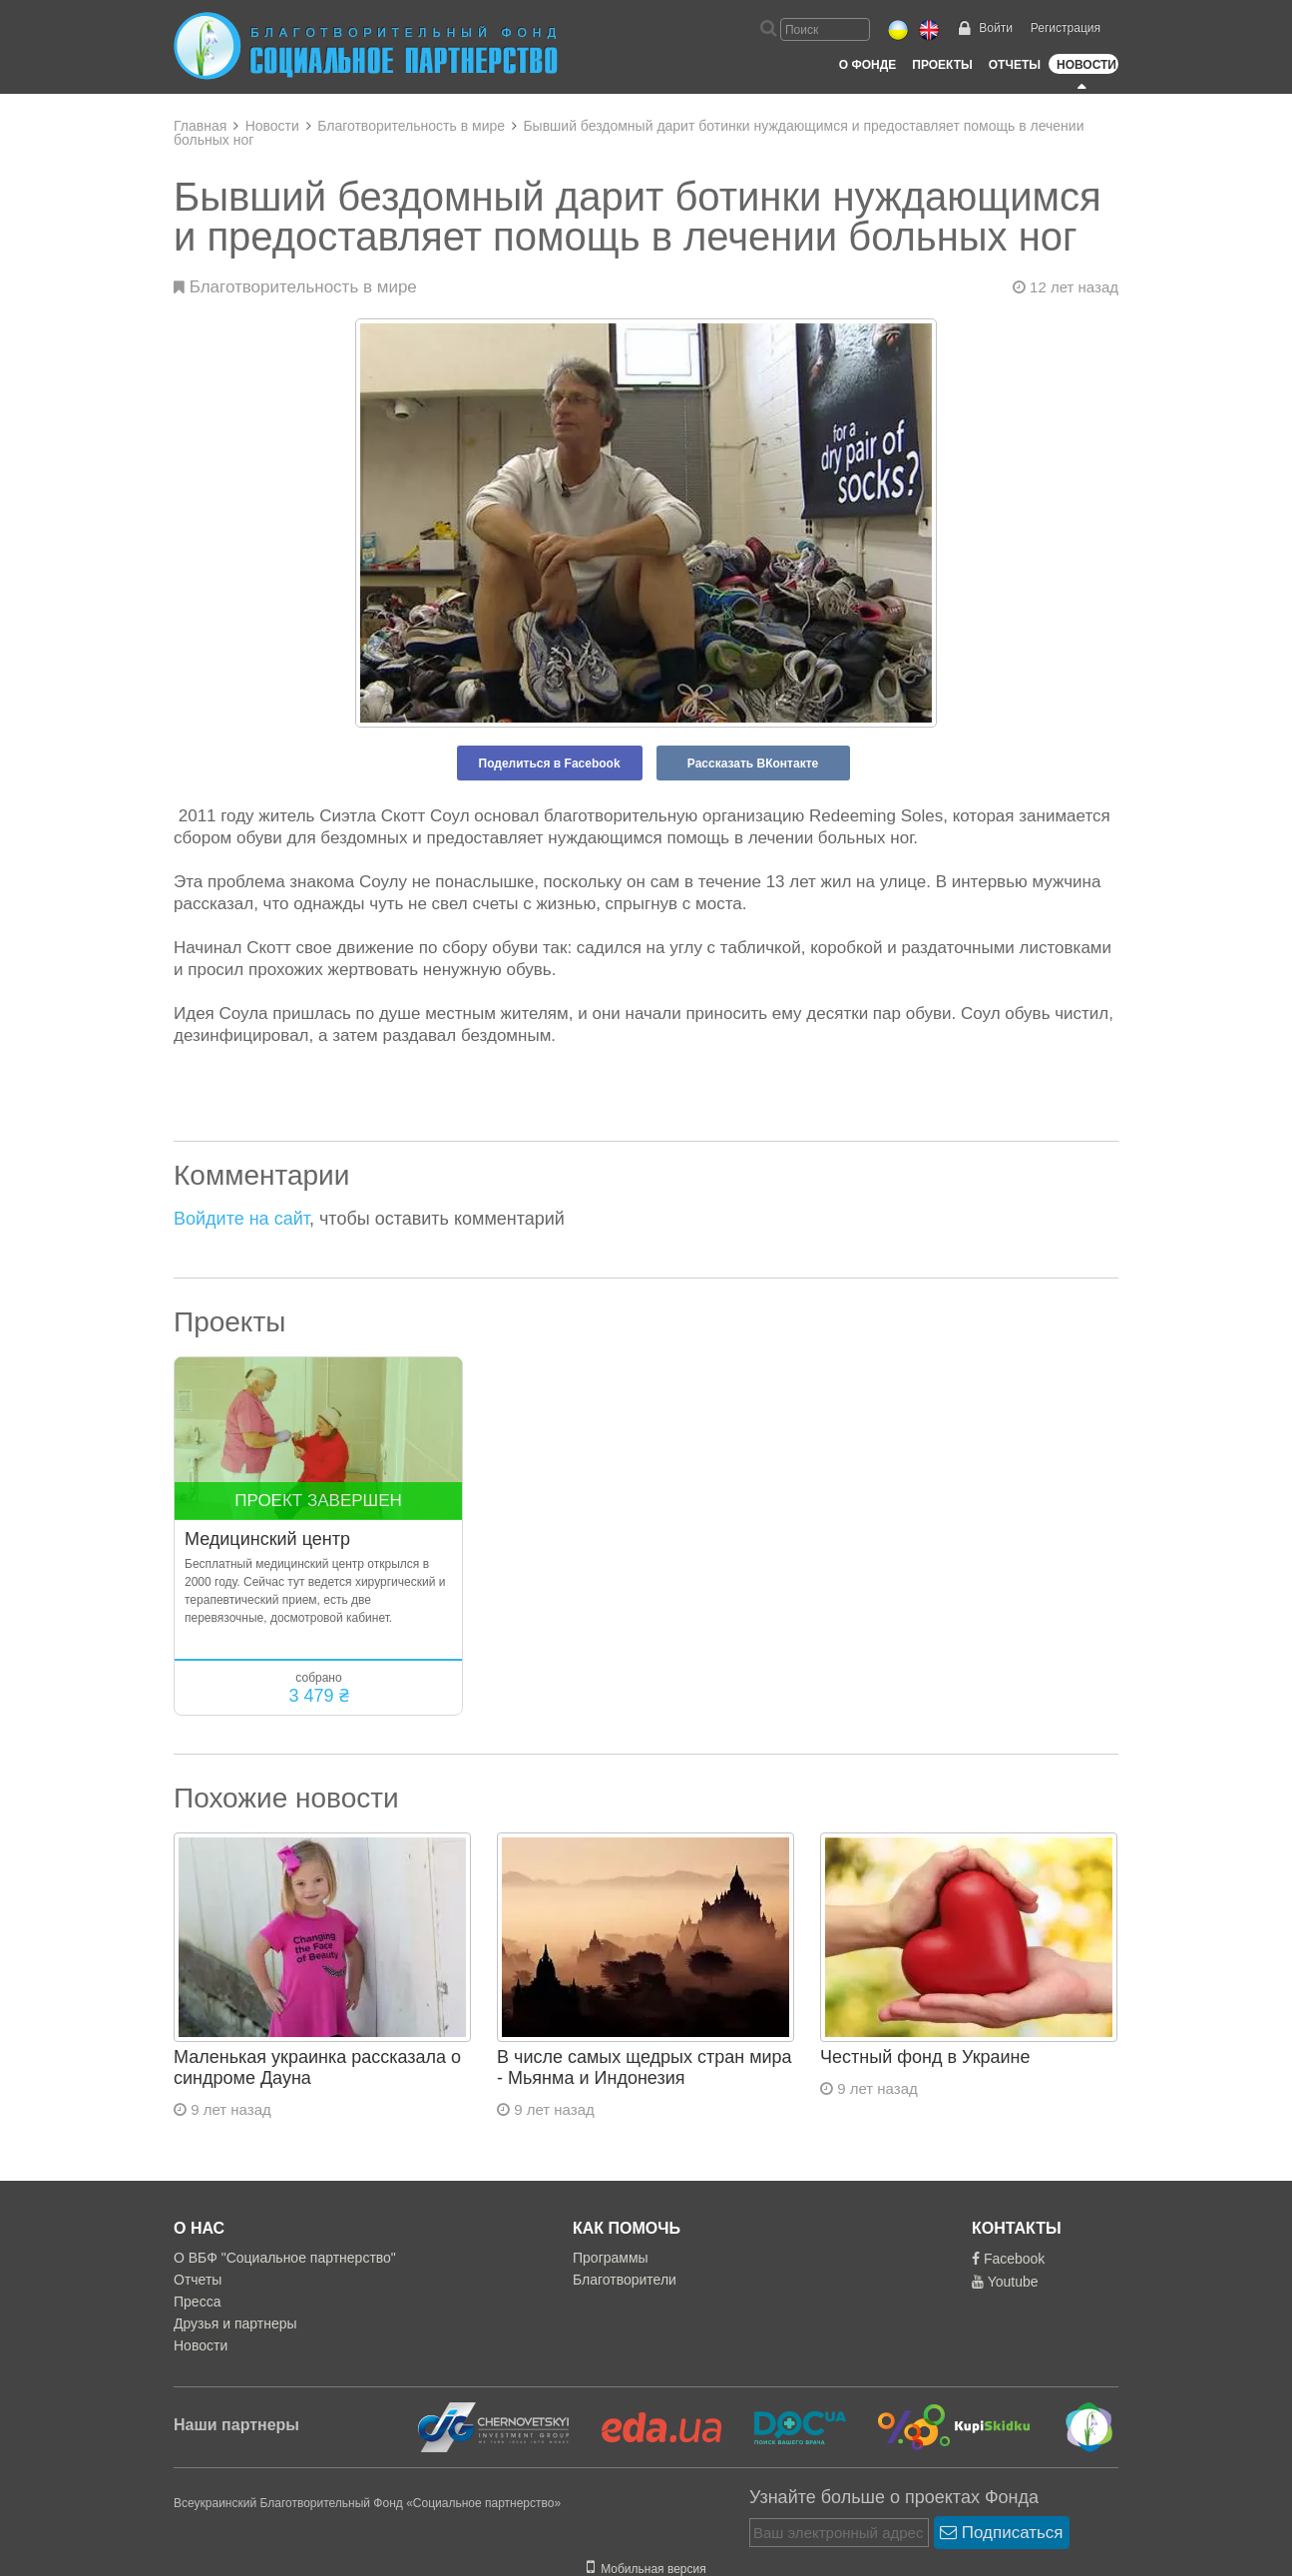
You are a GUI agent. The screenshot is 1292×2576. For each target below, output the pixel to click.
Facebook (1008, 2259)
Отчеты (1015, 65)
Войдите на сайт (241, 1219)
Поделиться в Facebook (550, 764)
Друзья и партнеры (235, 2323)
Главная (200, 126)
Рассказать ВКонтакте (752, 764)
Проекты (942, 65)
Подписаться (1002, 2532)
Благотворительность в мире (411, 126)
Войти (996, 28)
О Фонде (867, 65)
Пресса (197, 2302)
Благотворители (624, 2280)
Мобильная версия (646, 2569)
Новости (1086, 65)
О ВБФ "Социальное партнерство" (285, 2258)
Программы (610, 2258)
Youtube (1005, 2282)
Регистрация (1065, 28)
